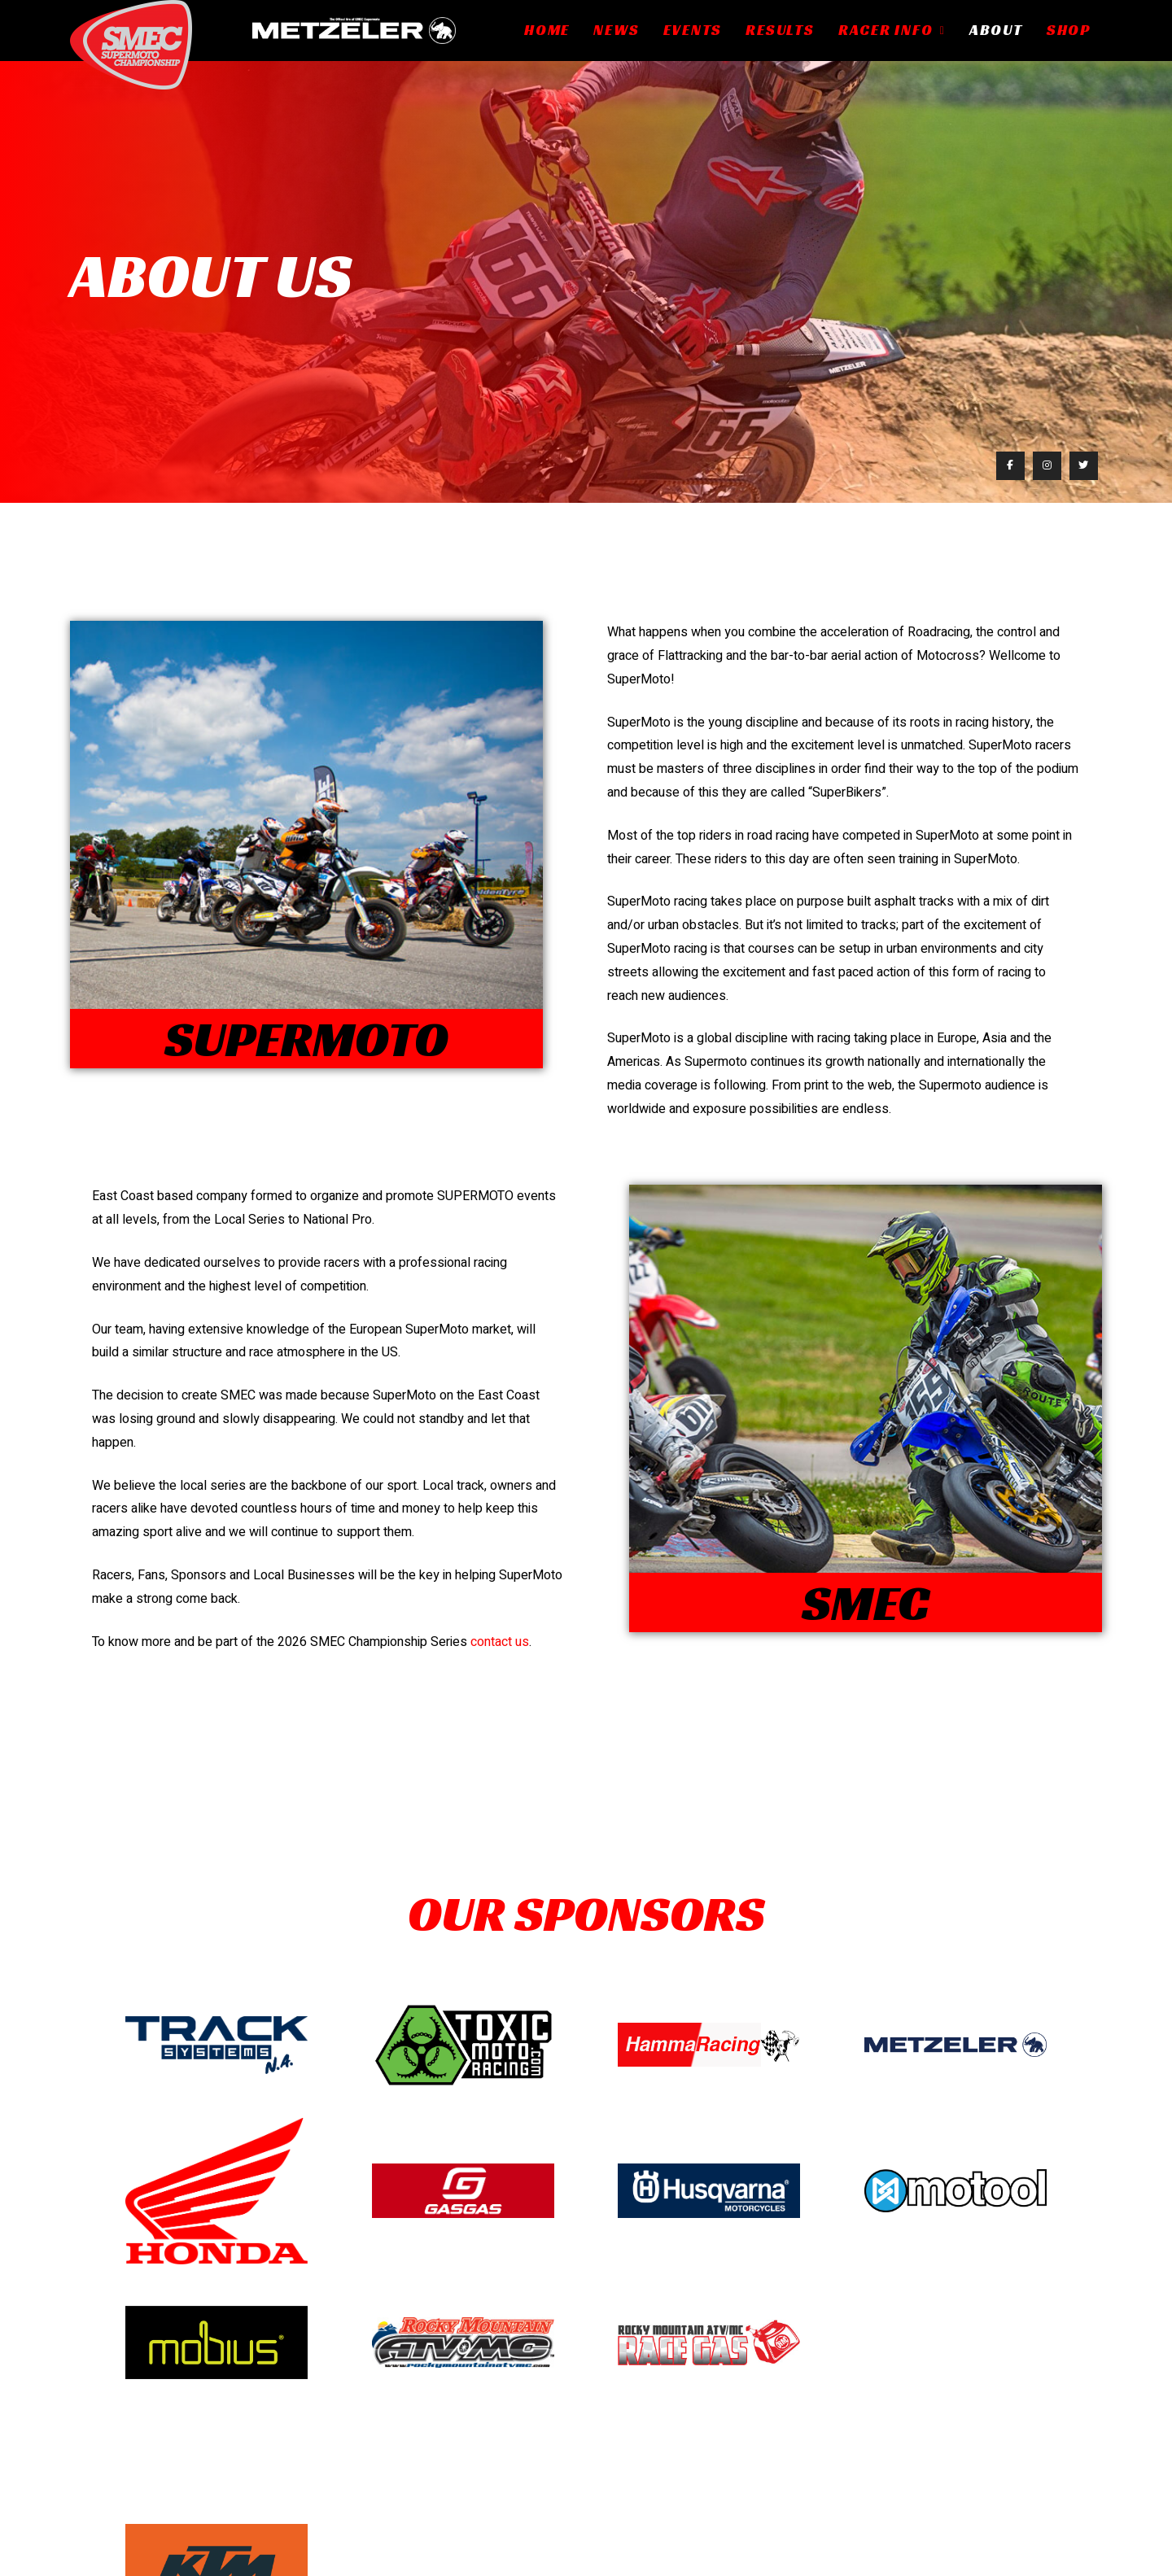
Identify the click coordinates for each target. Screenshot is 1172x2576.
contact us (499, 1642)
